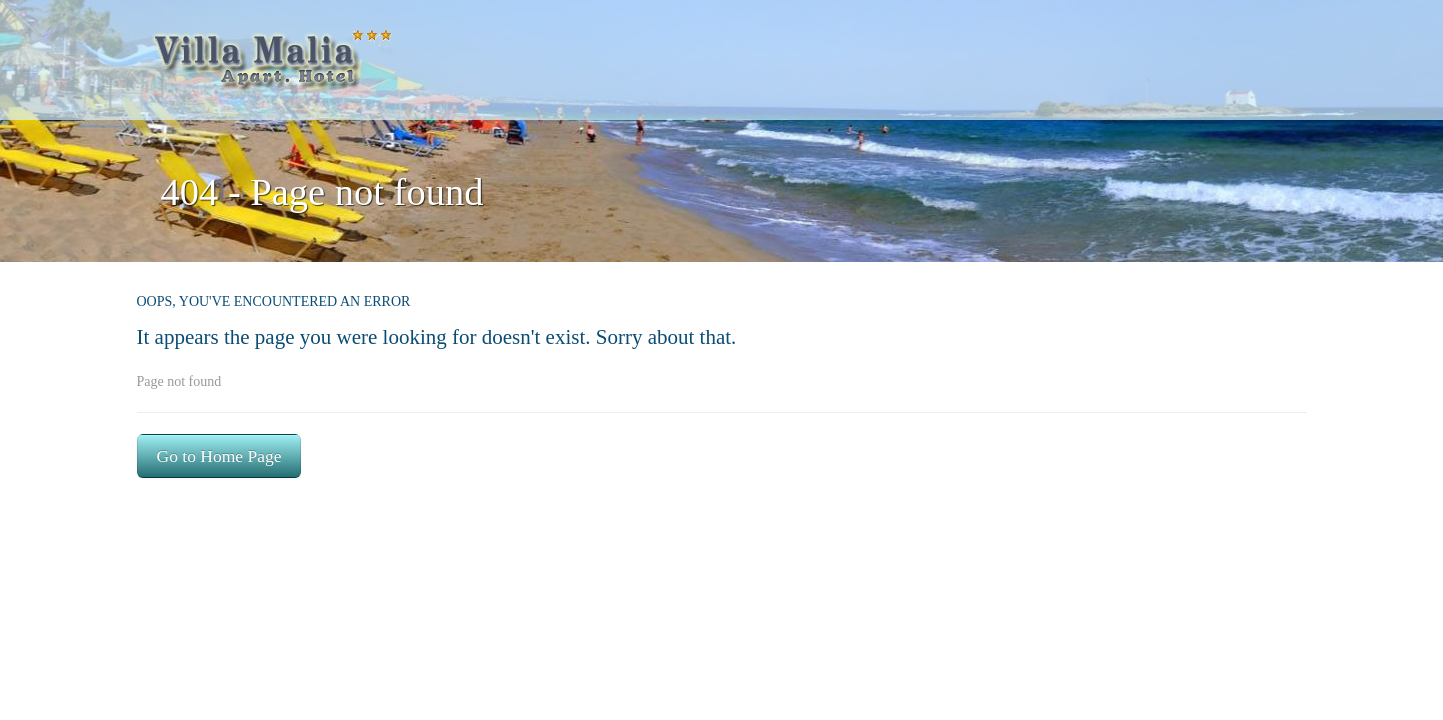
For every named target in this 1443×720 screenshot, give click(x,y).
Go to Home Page (219, 456)
